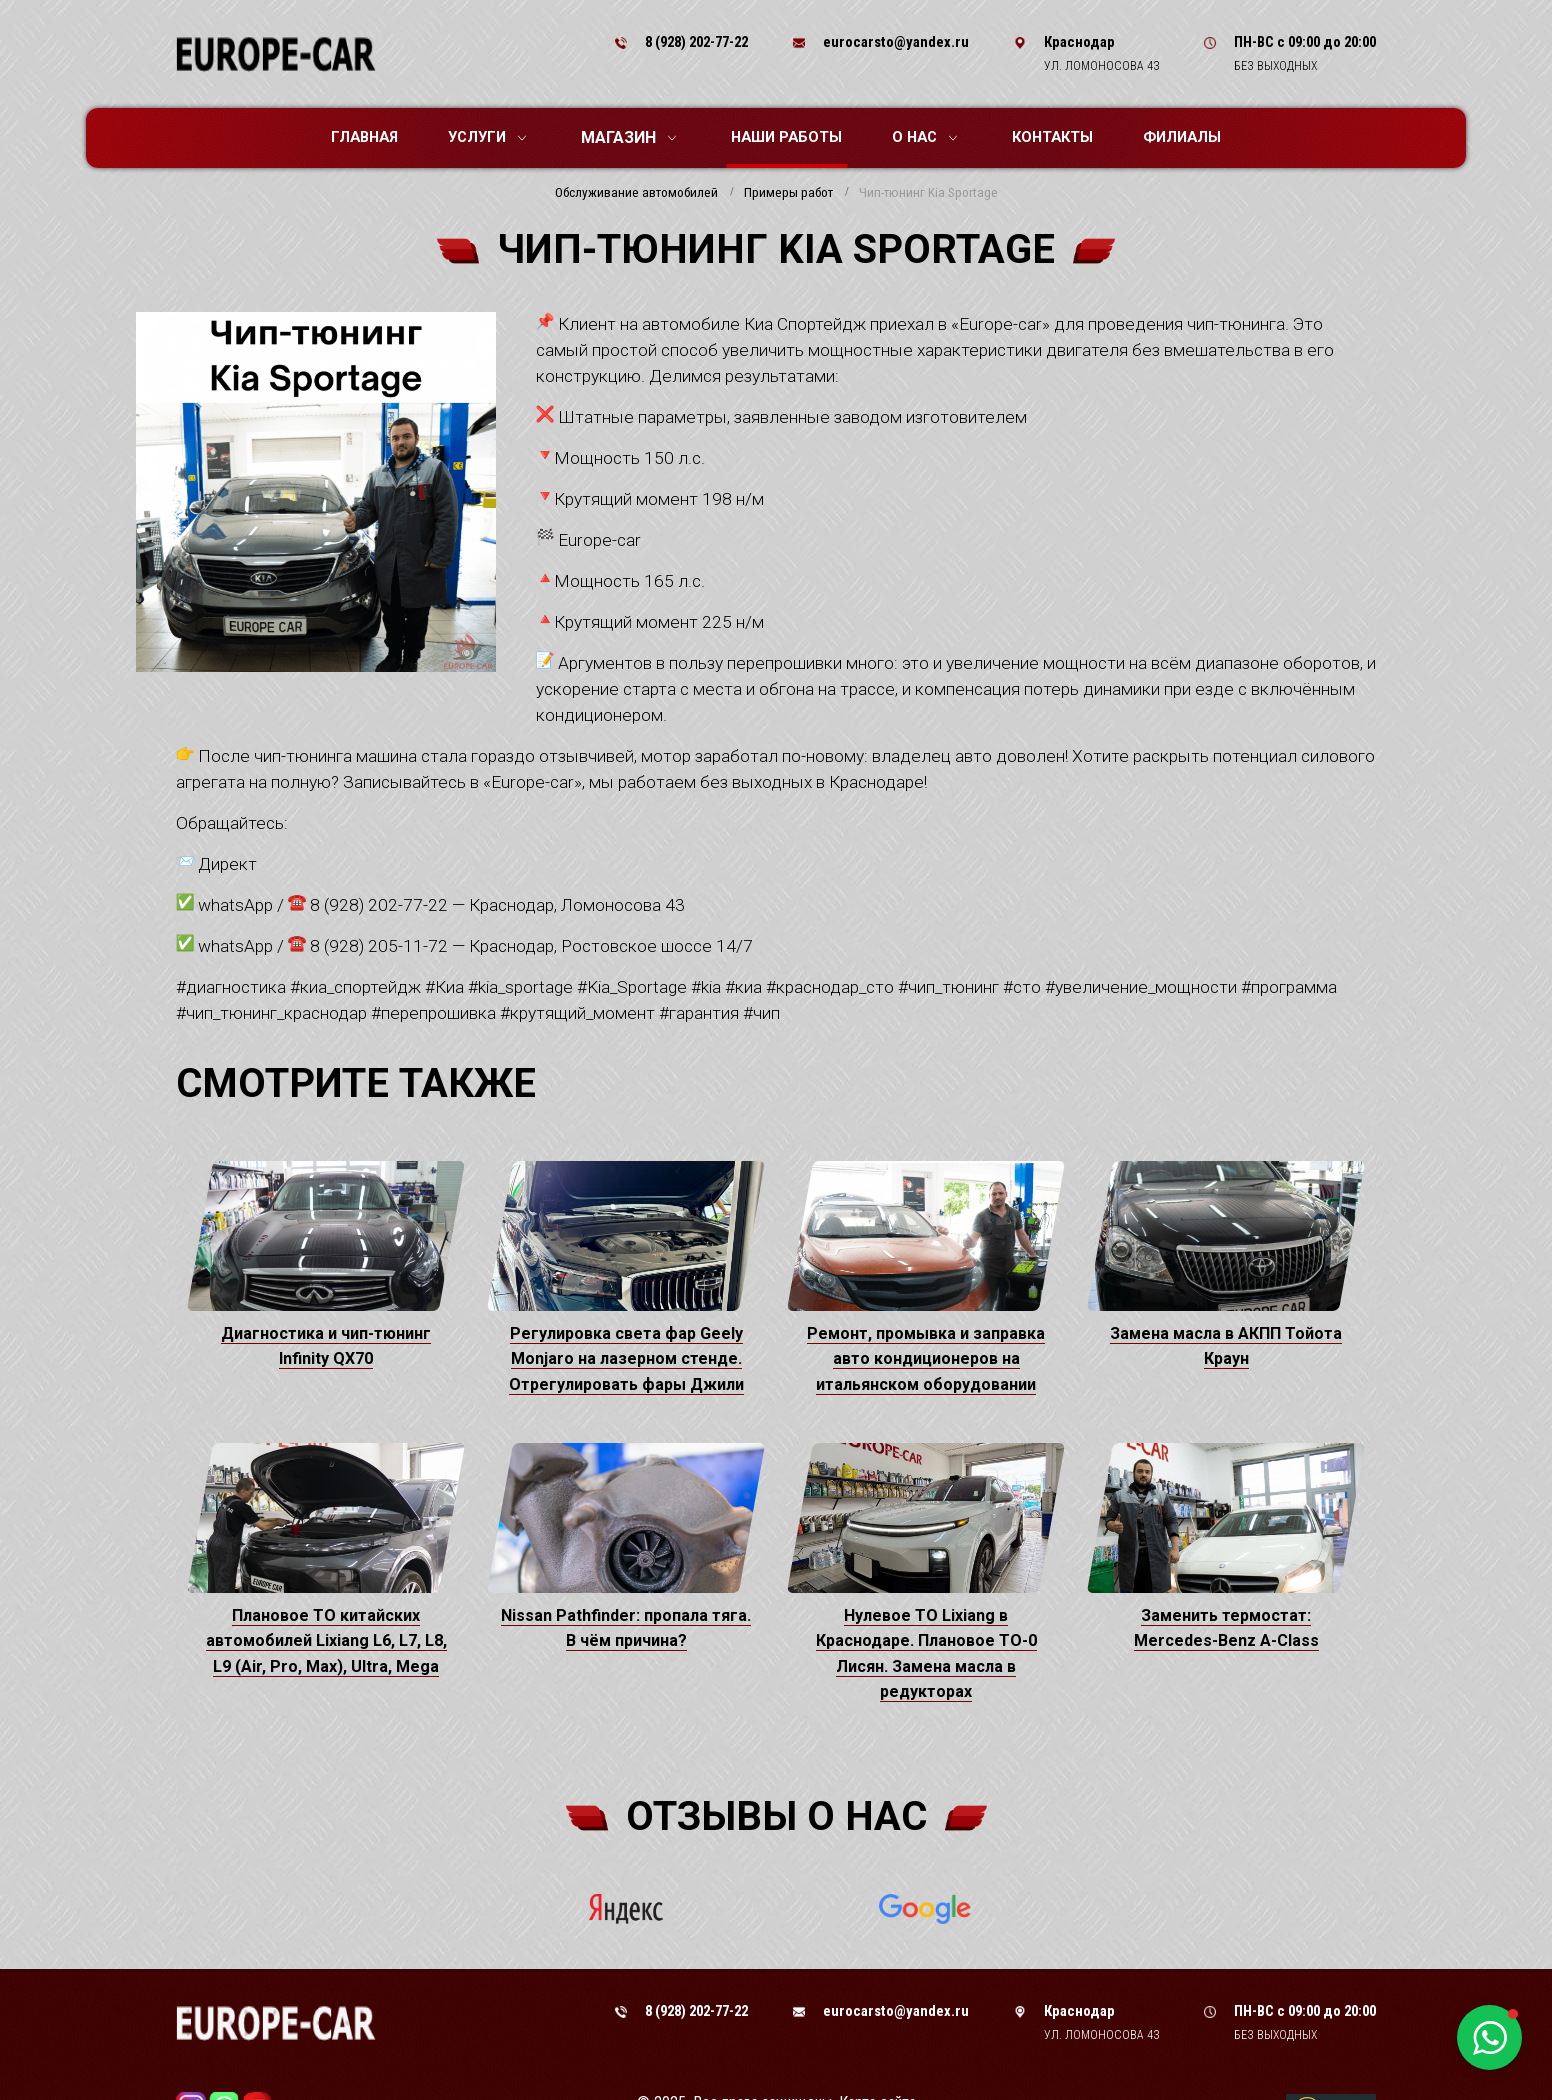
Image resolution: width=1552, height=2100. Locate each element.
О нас (924, 137)
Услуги (487, 137)
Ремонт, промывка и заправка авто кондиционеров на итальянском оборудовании (926, 1359)
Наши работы (786, 137)
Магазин (628, 137)
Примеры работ (788, 193)
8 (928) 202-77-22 (696, 42)
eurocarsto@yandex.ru (896, 42)
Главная (364, 137)
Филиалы (1182, 137)
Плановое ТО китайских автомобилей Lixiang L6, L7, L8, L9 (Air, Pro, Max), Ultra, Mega (326, 1641)
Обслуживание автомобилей (636, 193)
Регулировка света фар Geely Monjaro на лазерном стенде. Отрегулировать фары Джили (626, 1359)
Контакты (1052, 137)
